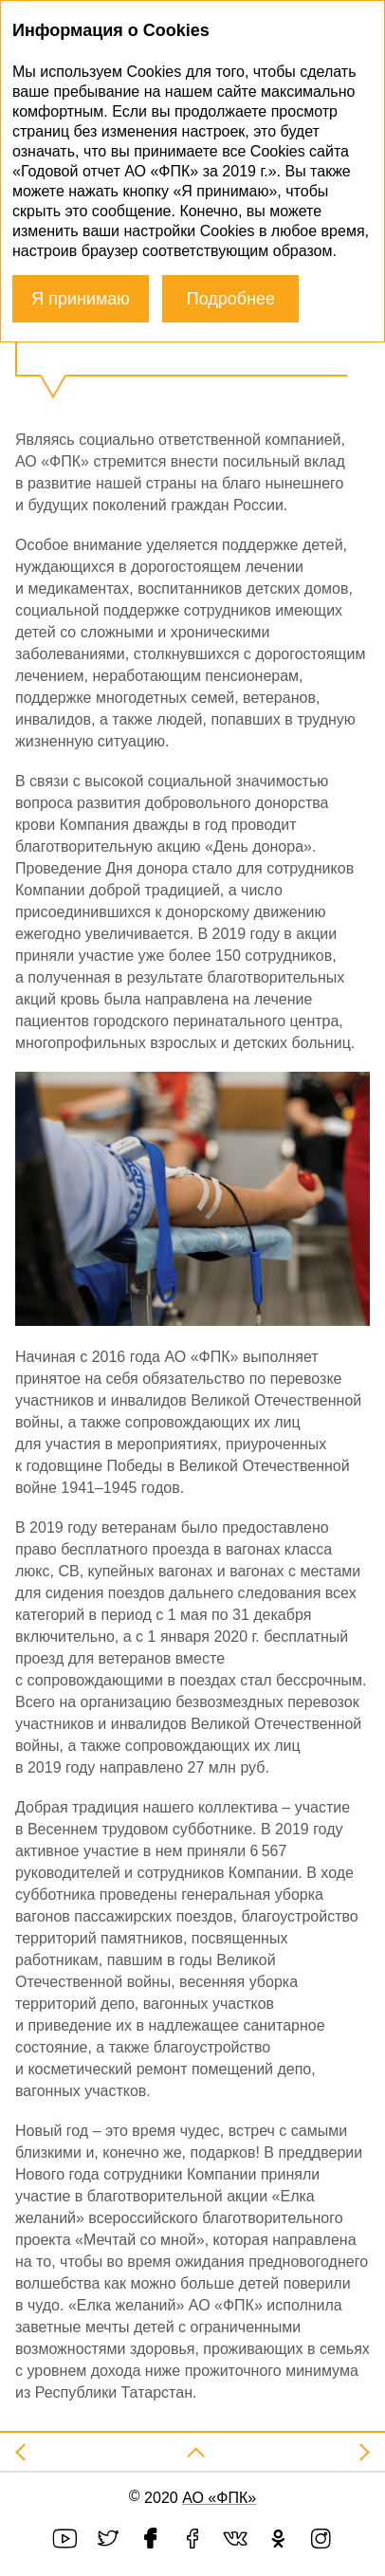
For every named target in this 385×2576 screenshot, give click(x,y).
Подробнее (231, 298)
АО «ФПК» (219, 2498)
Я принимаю (80, 298)
